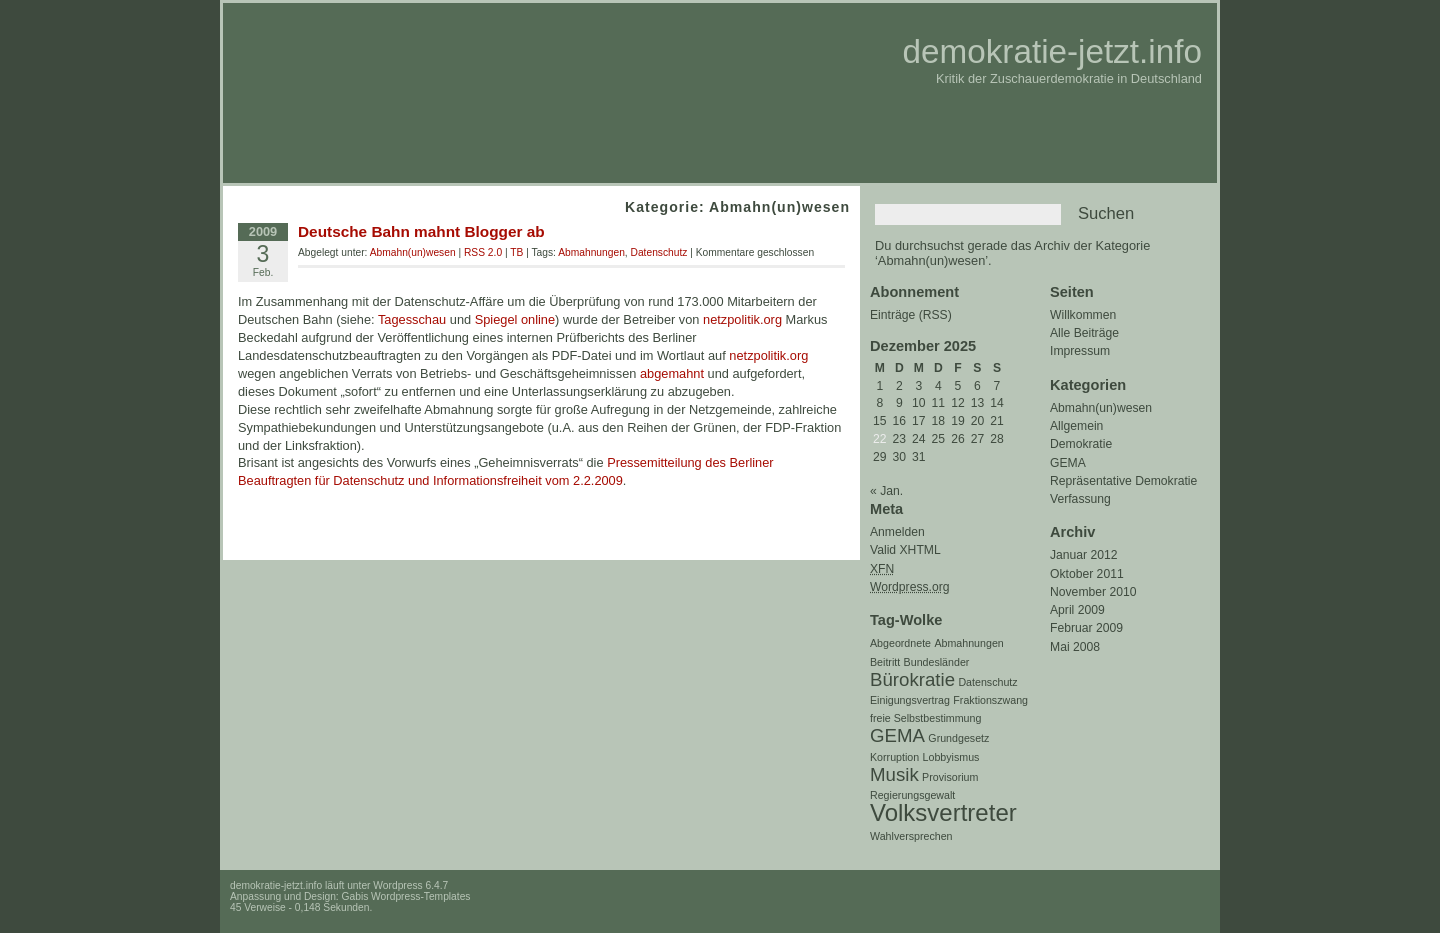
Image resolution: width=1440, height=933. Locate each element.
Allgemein (1076, 426)
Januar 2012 (1084, 555)
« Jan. (886, 491)
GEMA (1068, 463)
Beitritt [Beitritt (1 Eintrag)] (885, 662)
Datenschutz (659, 252)
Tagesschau (412, 319)
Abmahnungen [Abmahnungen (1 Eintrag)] (968, 643)
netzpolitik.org (742, 319)
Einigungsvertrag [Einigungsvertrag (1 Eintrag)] (910, 700)
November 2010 (1093, 592)
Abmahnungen (591, 252)
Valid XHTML (905, 550)
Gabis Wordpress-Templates (406, 896)
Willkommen (1083, 315)
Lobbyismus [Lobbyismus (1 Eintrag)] (951, 757)
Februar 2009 (1086, 628)
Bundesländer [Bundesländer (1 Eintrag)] (937, 662)
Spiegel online (515, 319)
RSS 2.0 (483, 252)
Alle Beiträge (1084, 333)
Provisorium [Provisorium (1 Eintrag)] (950, 777)
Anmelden (897, 532)
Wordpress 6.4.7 (410, 885)
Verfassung (1080, 499)
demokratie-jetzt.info (1052, 51)
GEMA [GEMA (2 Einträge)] (897, 735)
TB (516, 252)
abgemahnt (672, 373)
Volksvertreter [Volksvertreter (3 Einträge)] (943, 812)
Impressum (1080, 351)
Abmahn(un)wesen (1101, 408)
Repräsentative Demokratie (1123, 481)
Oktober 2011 (1087, 574)
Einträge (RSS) (911, 315)
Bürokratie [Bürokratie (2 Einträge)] (912, 679)
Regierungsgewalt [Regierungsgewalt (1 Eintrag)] (912, 795)
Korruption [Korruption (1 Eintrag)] (894, 757)
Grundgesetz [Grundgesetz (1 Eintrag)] (958, 738)
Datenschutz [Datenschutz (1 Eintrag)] (987, 682)
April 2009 (1077, 610)
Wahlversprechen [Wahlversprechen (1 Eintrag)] (911, 836)
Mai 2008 (1075, 647)
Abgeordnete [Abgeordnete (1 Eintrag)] (900, 643)
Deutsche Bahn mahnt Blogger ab (421, 231)
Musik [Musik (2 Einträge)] (894, 774)
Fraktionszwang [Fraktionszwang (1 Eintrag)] (990, 700)
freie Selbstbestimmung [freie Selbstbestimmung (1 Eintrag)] (925, 718)
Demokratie (1081, 444)
